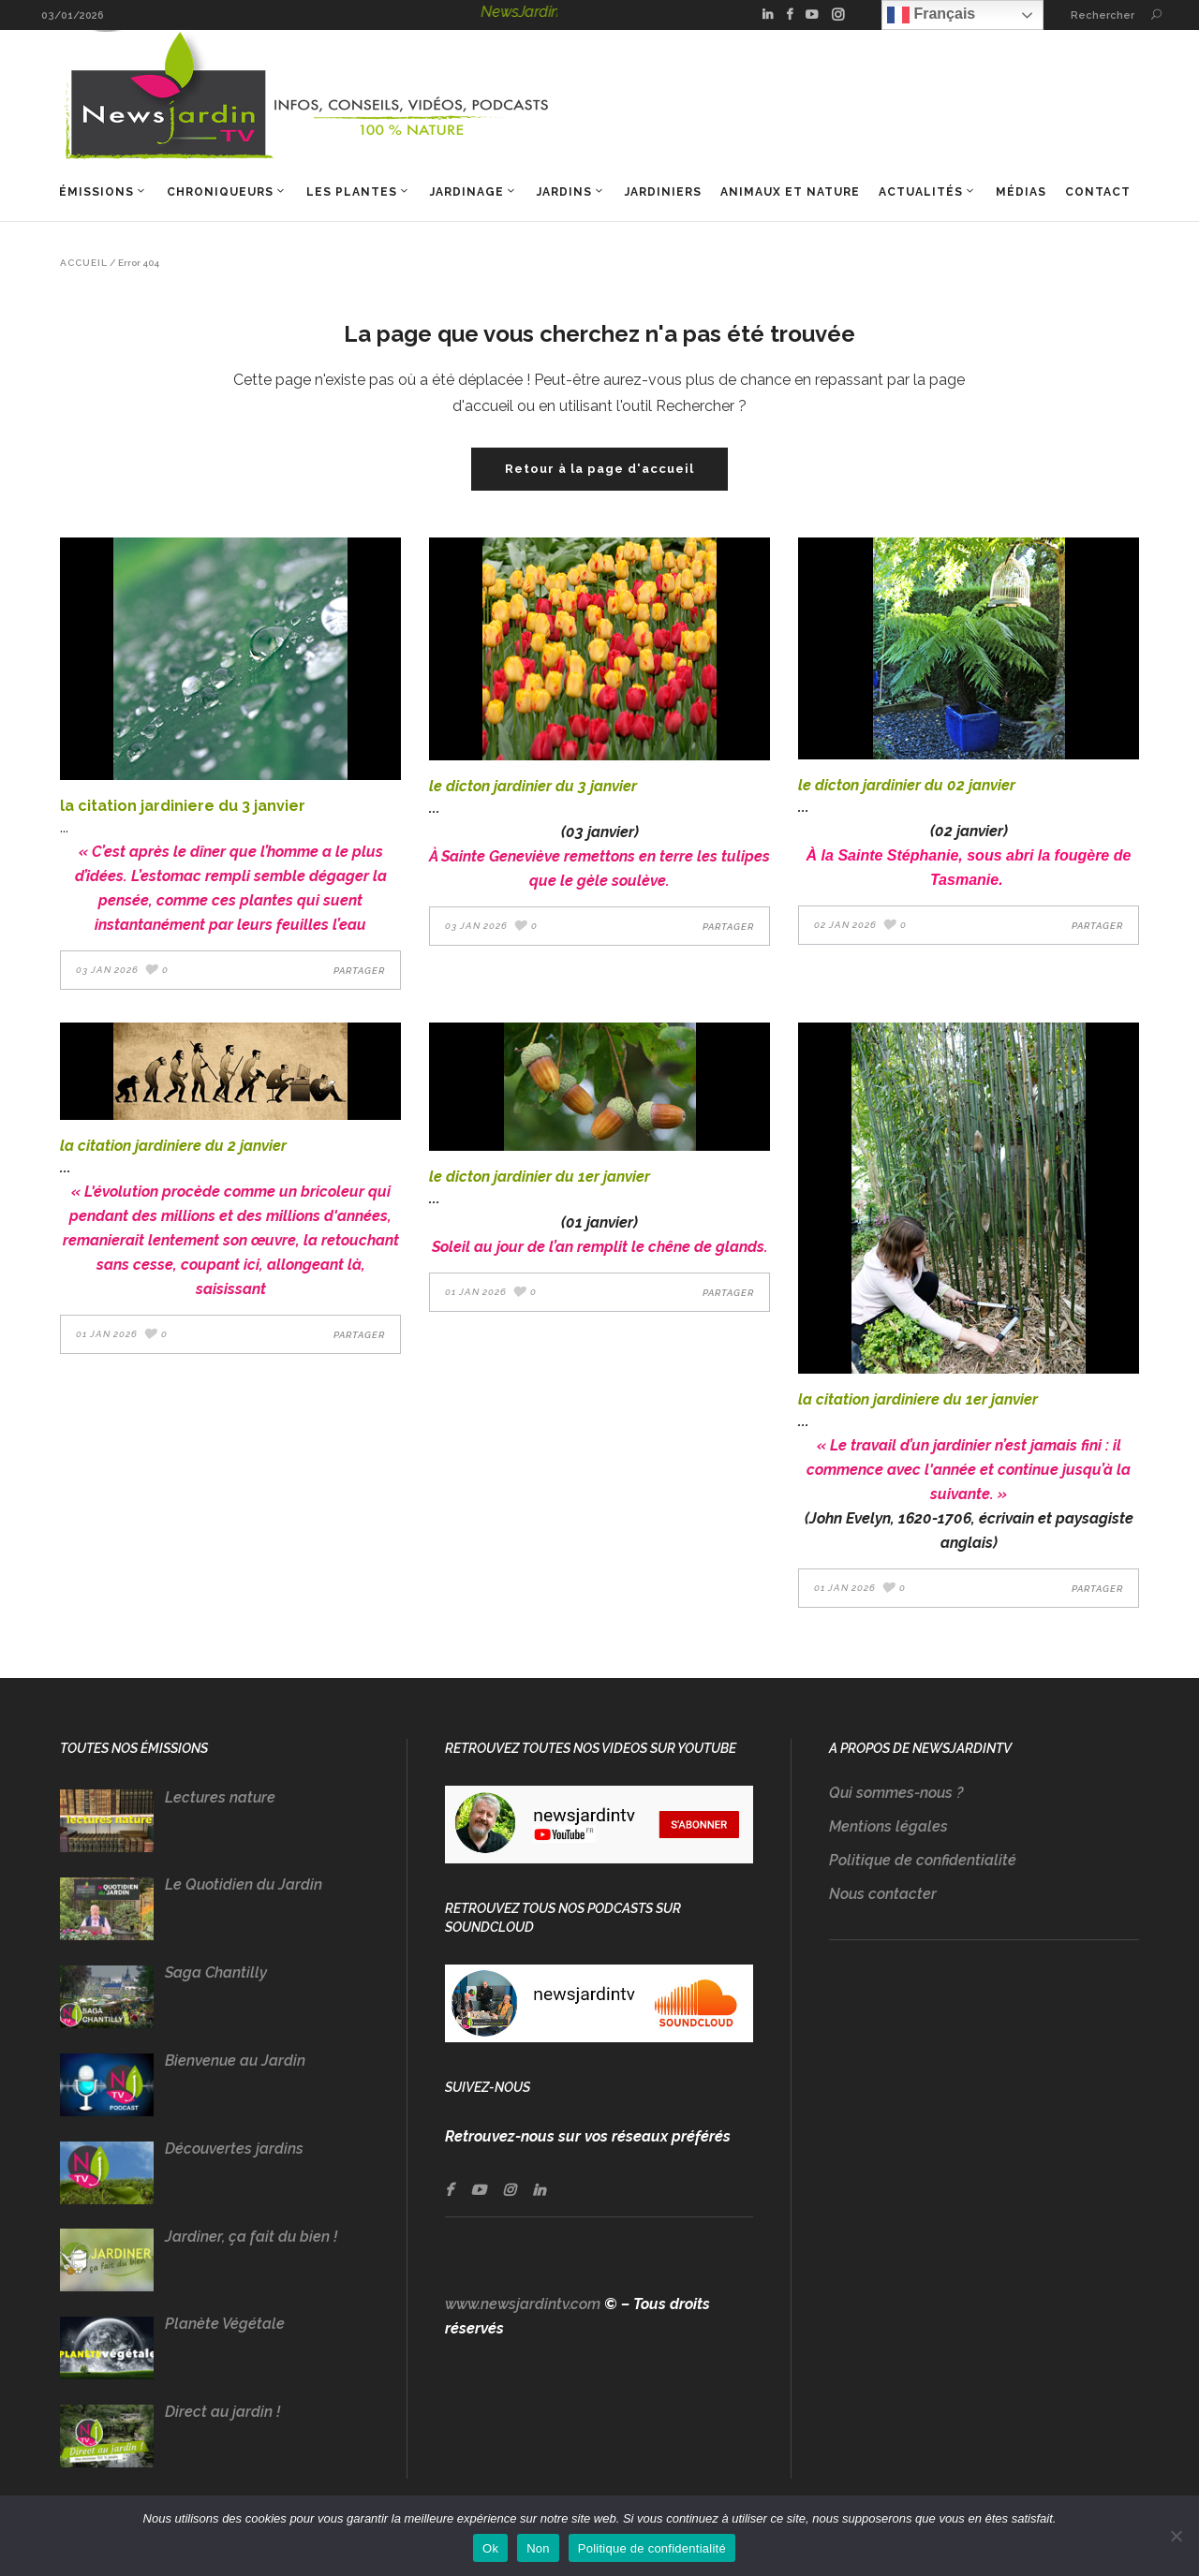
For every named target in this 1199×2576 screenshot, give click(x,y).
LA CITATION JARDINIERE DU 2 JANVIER (173, 1146)
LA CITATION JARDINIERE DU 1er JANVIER (918, 1399)
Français (931, 15)
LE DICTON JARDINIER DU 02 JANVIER (906, 785)
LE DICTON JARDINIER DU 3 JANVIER (533, 786)
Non (538, 2548)
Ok (490, 2548)
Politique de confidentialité (922, 1860)
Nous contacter (883, 1894)
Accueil (84, 263)
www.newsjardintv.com (522, 2304)
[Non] (1175, 2535)
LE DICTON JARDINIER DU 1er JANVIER (539, 1176)
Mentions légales (888, 1826)
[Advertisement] (984, 2139)
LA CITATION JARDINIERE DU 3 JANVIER (182, 806)
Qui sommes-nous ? (896, 1793)
